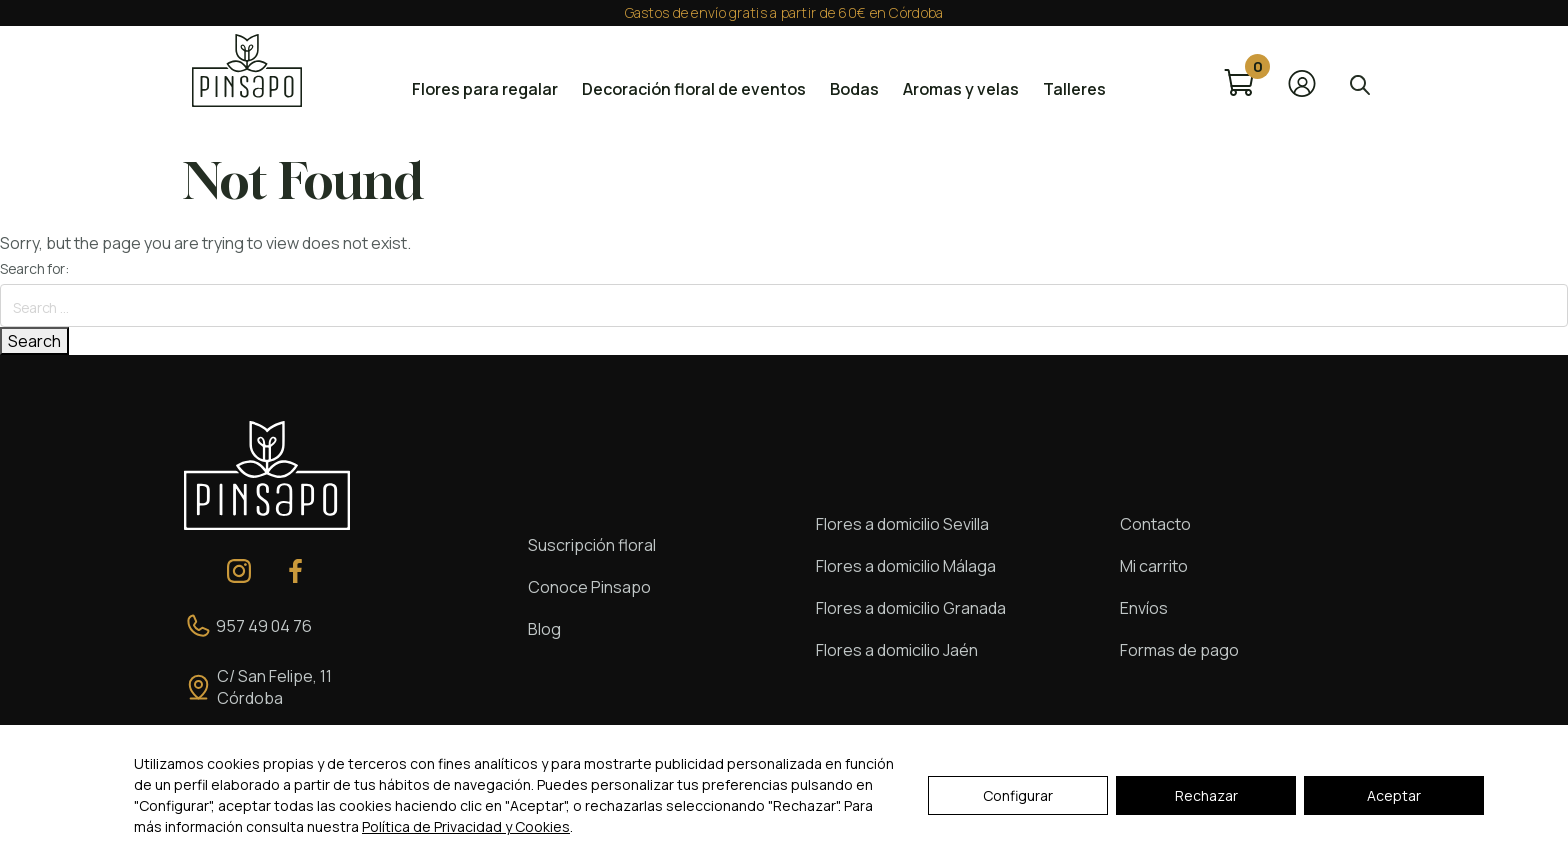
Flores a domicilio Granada (911, 608)
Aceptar (1394, 795)
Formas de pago (1179, 650)
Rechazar (1206, 795)
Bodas (854, 89)
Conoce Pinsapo (589, 587)
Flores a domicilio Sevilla (902, 524)
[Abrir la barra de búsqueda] (1360, 83)
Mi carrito (1154, 566)
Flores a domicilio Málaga (906, 566)
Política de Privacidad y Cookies (466, 826)
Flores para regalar (485, 89)
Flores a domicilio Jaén (897, 650)
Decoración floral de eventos (694, 89)
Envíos (1144, 608)
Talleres (1074, 89)
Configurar (1018, 795)
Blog (544, 629)
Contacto (1155, 524)
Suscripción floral (592, 545)
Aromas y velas (961, 89)
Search (34, 341)
